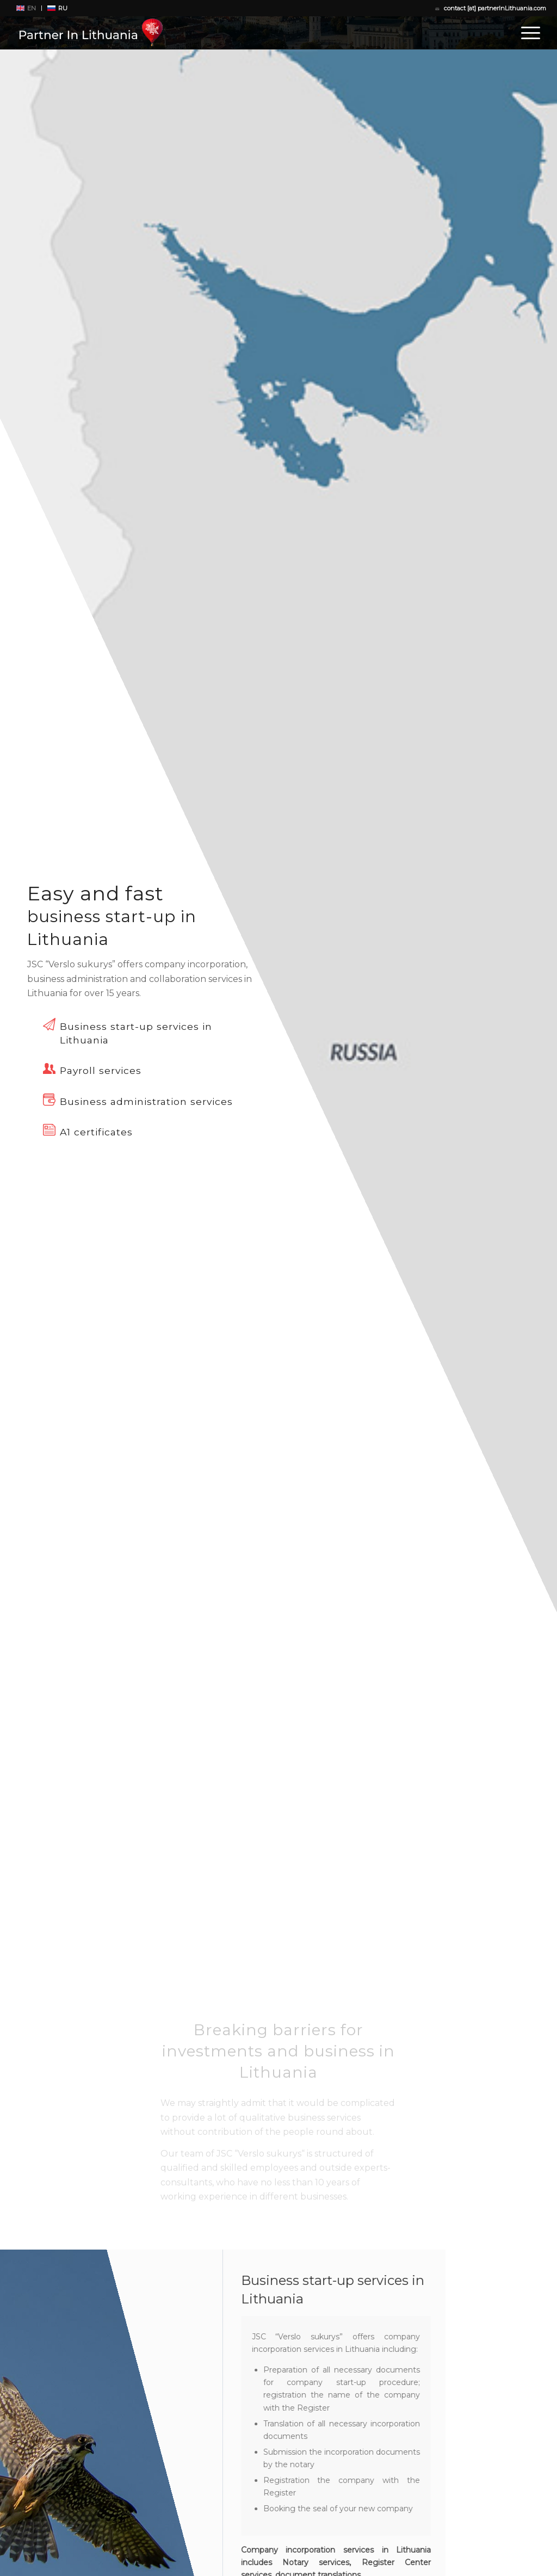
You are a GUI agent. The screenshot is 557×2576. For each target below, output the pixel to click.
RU (62, 8)
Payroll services (100, 1070)
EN (31, 8)
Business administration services (146, 1101)
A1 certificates (96, 1132)
